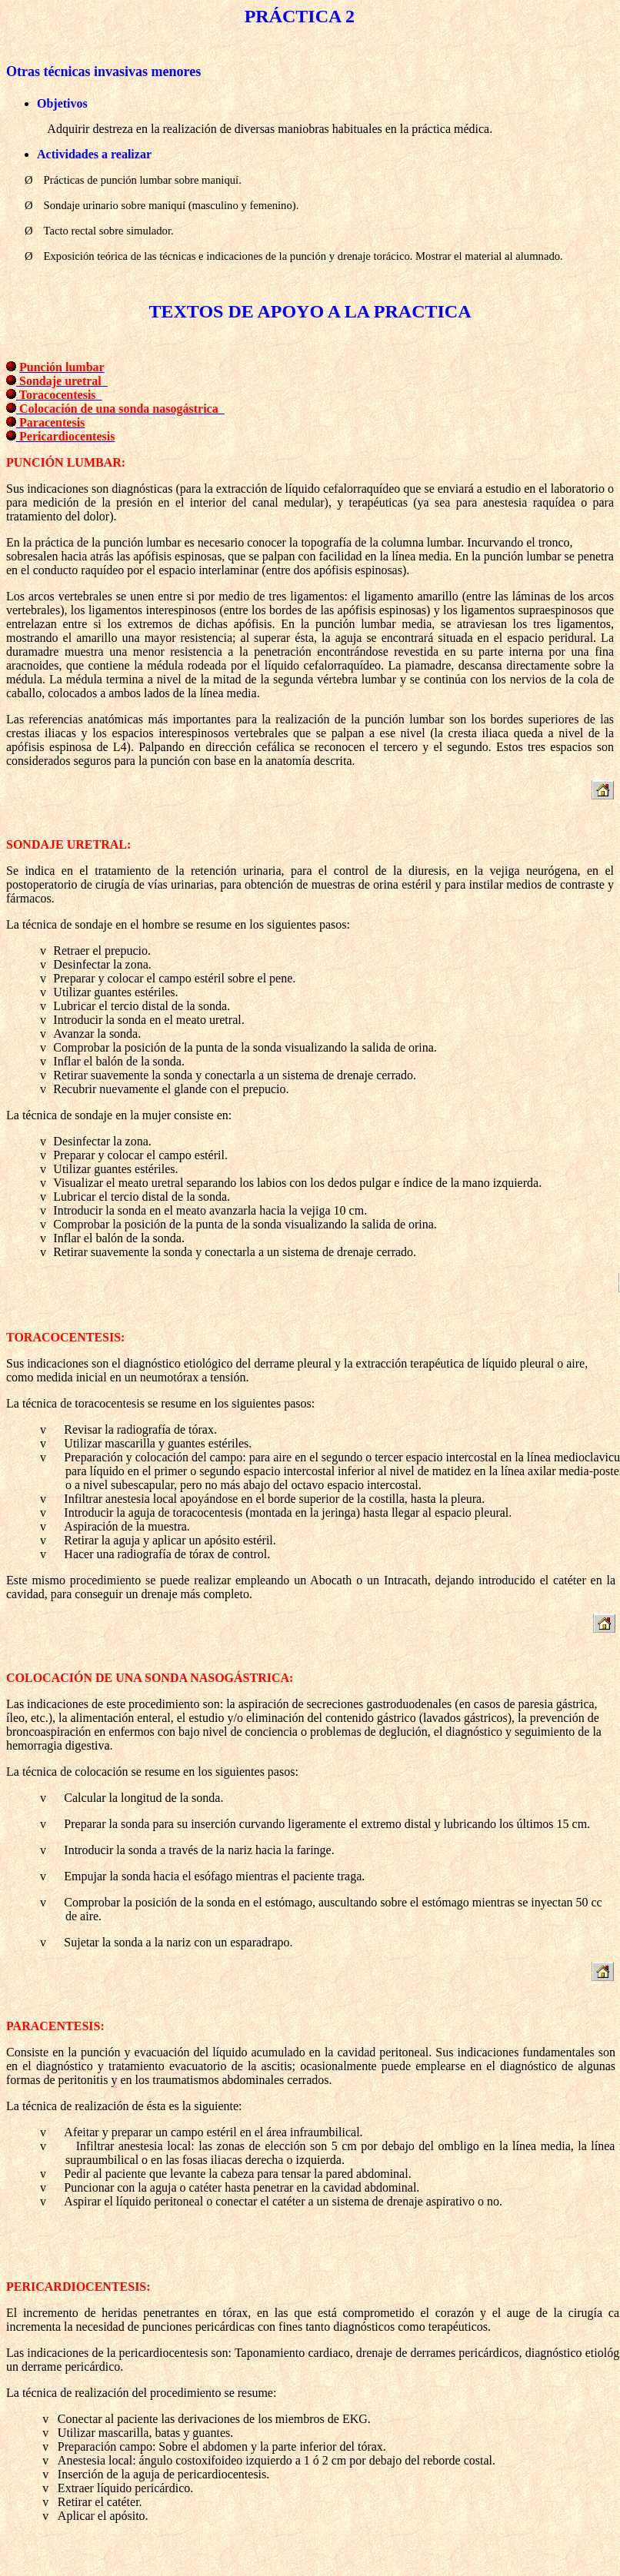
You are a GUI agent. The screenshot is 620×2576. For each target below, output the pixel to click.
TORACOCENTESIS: (65, 1337)
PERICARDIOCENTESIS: (78, 2286)
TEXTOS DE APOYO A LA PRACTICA (310, 311)
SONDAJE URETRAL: (68, 844)
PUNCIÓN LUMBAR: (65, 462)
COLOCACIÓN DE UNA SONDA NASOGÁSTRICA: (149, 1677)
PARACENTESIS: (55, 2026)
